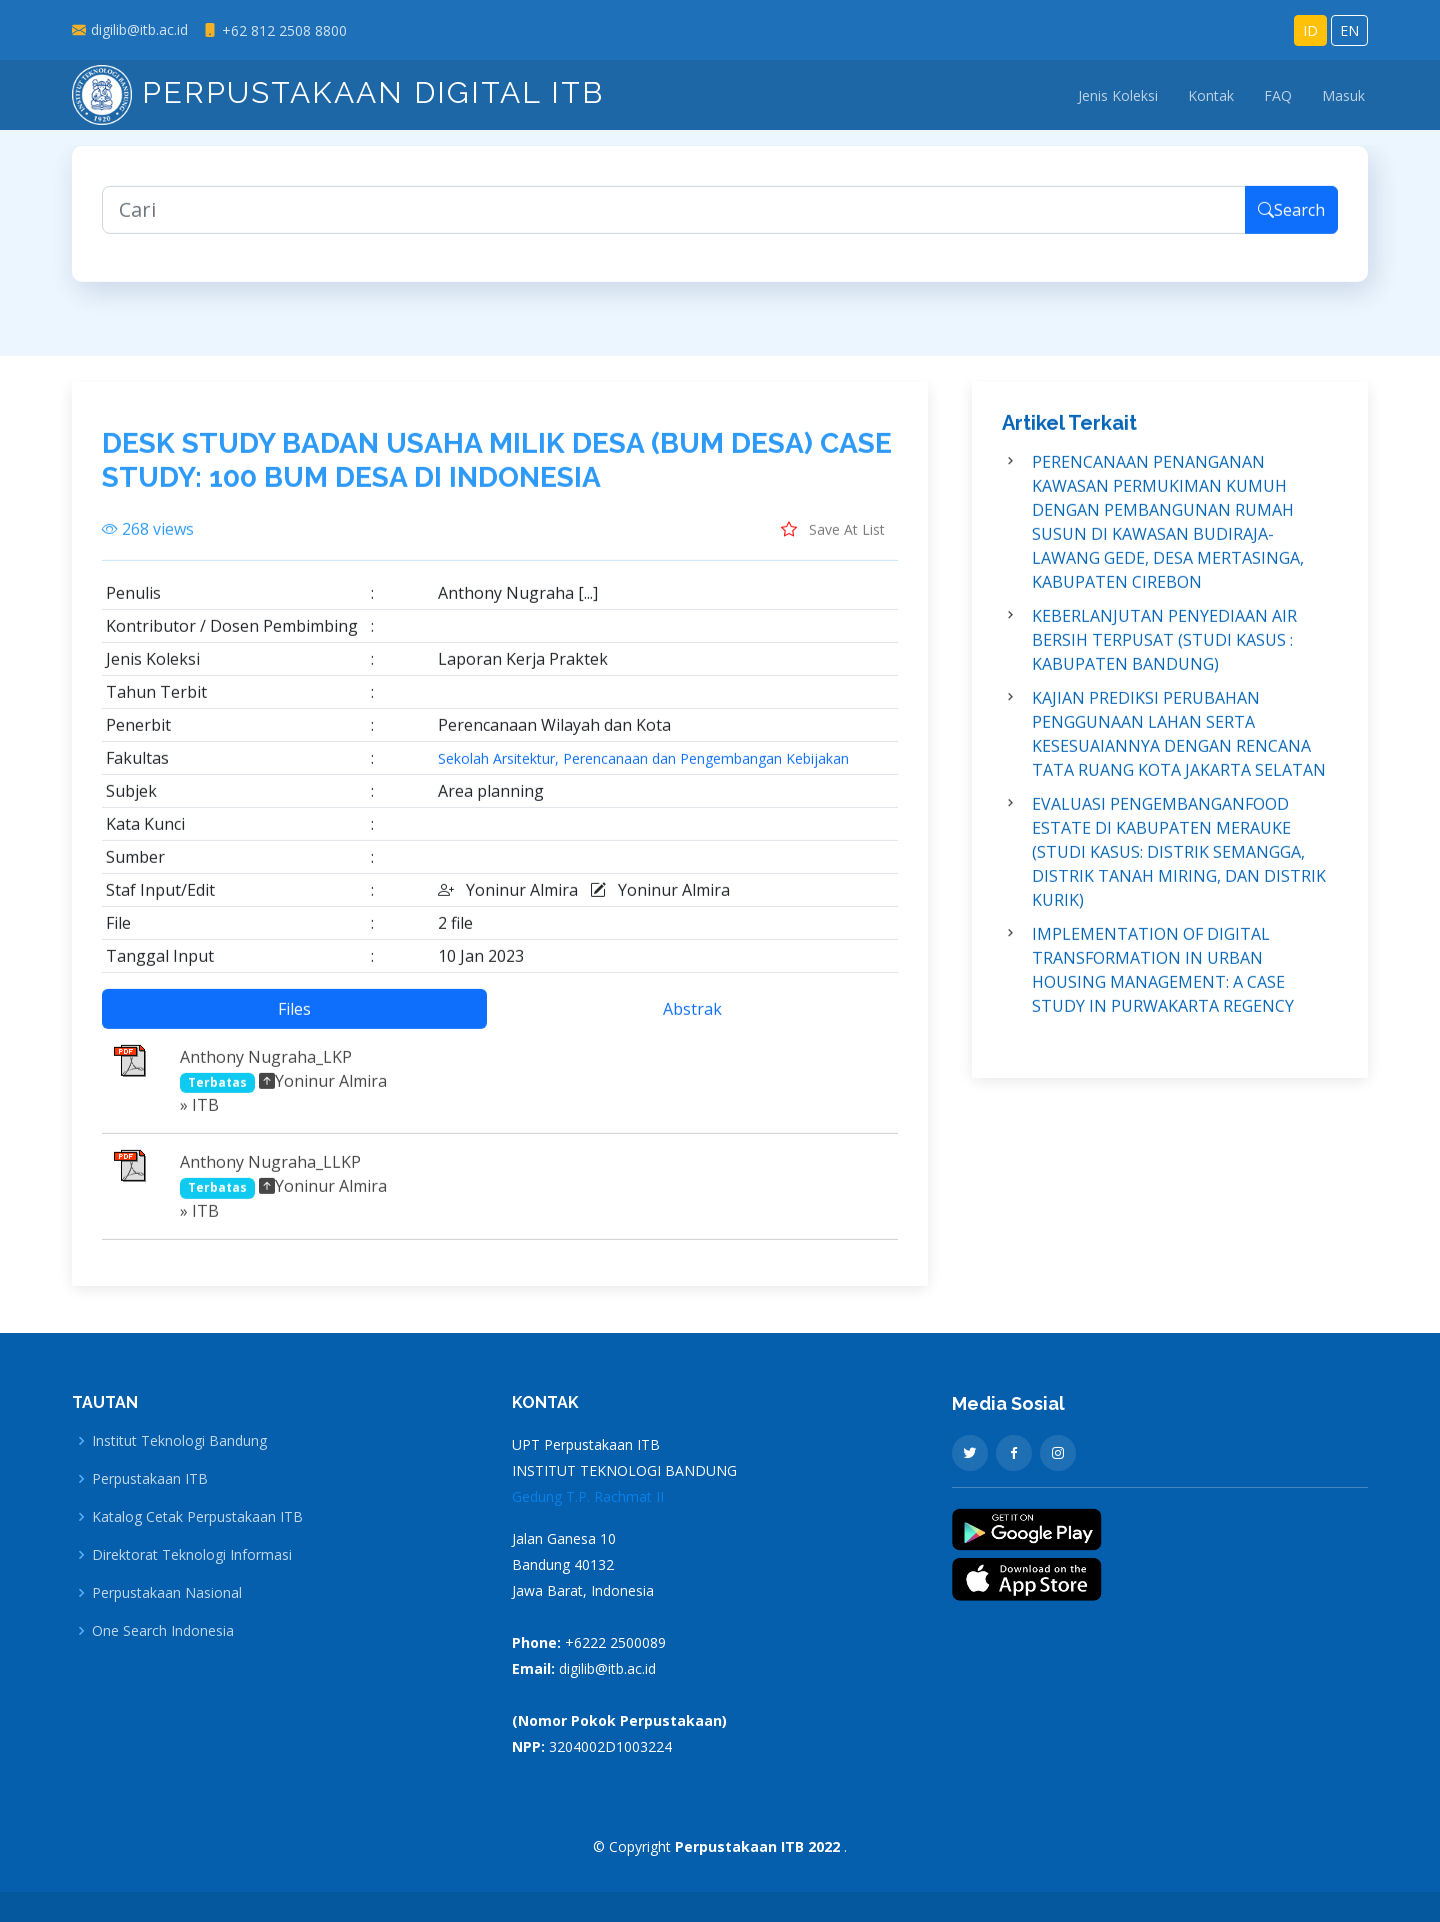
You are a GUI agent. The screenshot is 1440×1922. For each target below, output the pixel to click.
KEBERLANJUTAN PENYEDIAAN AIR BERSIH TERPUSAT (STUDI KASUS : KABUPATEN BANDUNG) (1164, 652)
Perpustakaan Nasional (167, 1593)
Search (1291, 222)
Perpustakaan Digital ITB (338, 92)
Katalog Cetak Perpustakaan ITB (197, 1517)
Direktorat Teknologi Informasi (192, 1555)
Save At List (833, 541)
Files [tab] (294, 1021)
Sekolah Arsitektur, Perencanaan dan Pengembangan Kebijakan (643, 771)
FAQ (1278, 95)
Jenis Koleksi (1118, 95)
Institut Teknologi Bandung (179, 1441)
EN (1349, 30)
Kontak (1211, 95)
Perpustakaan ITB (150, 1479)
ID (1310, 30)
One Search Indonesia (163, 1631)
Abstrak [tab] (692, 1021)
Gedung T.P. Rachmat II (588, 1496)
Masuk (1343, 95)
